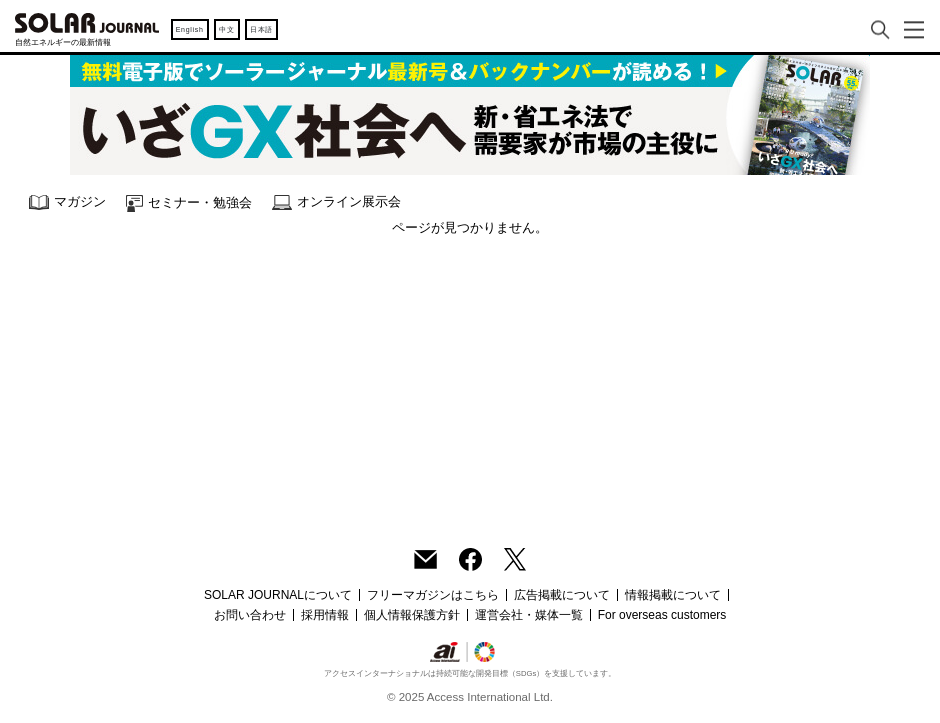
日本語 (261, 29)
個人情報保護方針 (412, 615)
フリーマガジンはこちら (433, 595)
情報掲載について (673, 595)
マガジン (67, 202)
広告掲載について (562, 595)
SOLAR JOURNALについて (278, 595)
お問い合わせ (250, 615)
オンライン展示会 (336, 202)
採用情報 (325, 615)
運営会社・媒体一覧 (529, 615)
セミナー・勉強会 (189, 203)
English (190, 29)
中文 (226, 29)
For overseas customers (662, 615)
